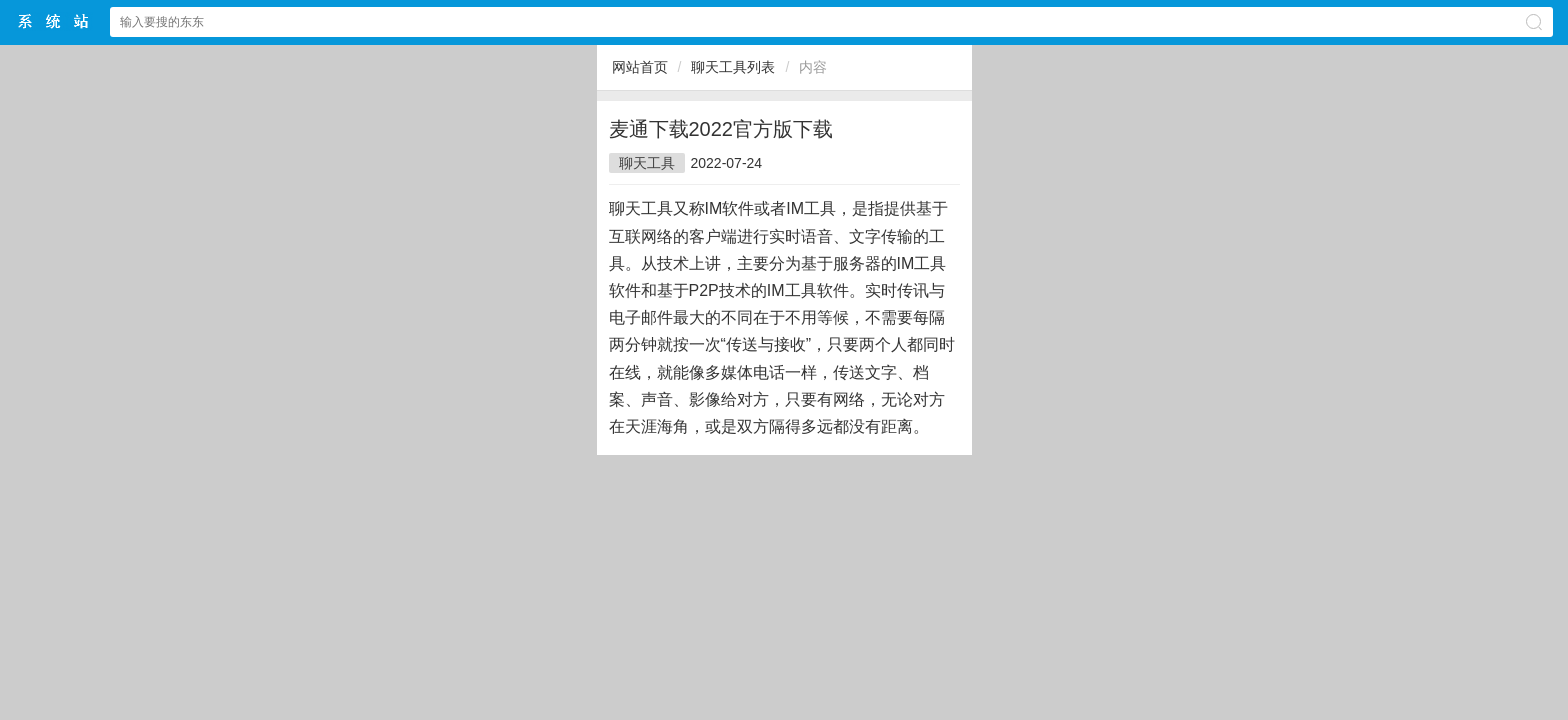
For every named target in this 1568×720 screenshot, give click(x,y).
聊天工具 (647, 163)
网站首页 (640, 67)
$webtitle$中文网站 (54, 21)
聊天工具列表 (733, 67)
